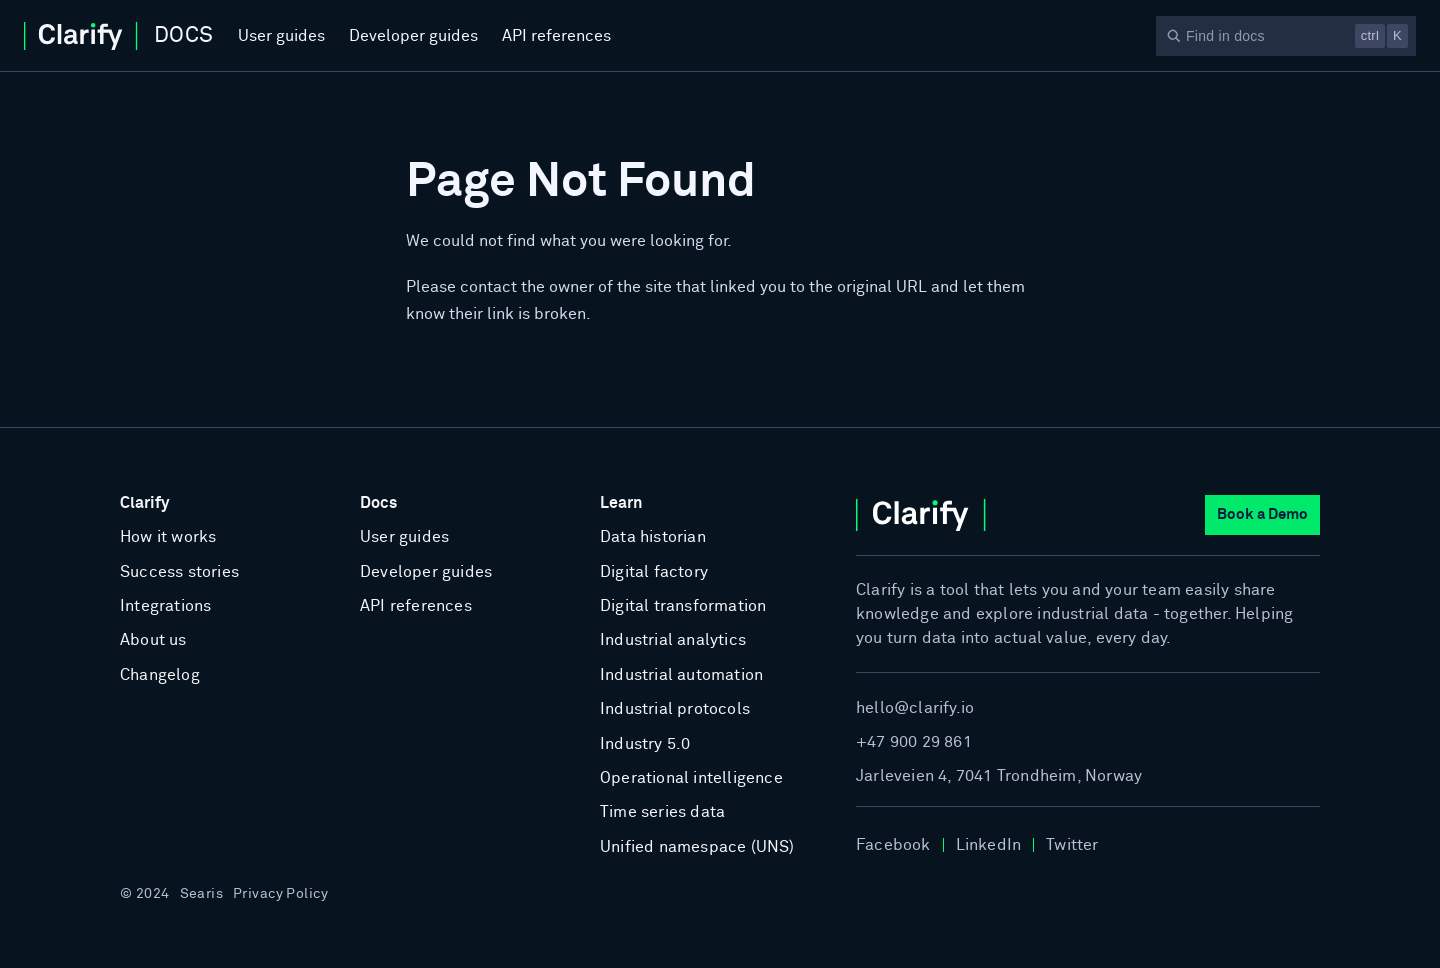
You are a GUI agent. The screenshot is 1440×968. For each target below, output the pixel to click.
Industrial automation (681, 675)
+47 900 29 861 (914, 742)
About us (153, 640)
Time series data (662, 812)
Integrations (165, 606)
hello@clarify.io (915, 708)
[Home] (119, 36)
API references (556, 36)
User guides (281, 36)
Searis (202, 894)
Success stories (179, 572)
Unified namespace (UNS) (697, 847)
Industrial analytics (673, 640)
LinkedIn (989, 845)
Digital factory (654, 572)
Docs (378, 503)
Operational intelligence (691, 778)
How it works (168, 537)
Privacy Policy (280, 894)
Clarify (144, 503)
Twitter (1072, 845)
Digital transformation (683, 606)
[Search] (1286, 36)
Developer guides (413, 36)
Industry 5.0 (645, 744)
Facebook (893, 845)
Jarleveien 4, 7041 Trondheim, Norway (999, 776)
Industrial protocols (675, 709)
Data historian (653, 537)
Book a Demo (1262, 514)
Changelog (160, 675)
